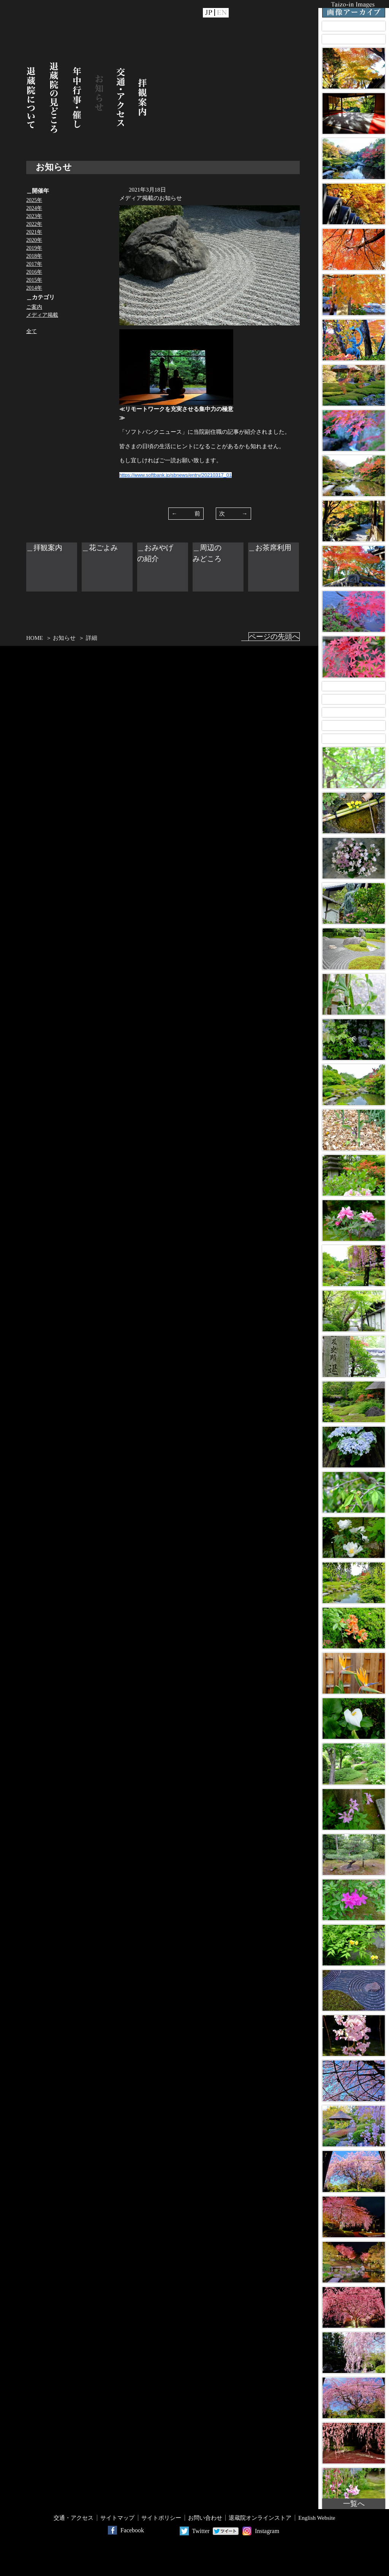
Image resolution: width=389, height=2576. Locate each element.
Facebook (132, 2530)
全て (31, 331)
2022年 (34, 224)
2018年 (34, 256)
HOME (34, 638)
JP (208, 12)
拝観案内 (142, 97)
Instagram (267, 2531)
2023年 (34, 216)
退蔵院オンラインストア (260, 2518)
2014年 (34, 288)
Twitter (201, 2531)
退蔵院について (31, 97)
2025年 (34, 200)
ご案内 (34, 307)
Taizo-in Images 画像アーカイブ (353, 8)
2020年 (34, 240)
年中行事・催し (77, 97)
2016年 (34, 272)
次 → (233, 514)
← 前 (186, 514)
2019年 (34, 248)
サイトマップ (117, 2518)
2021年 (34, 232)
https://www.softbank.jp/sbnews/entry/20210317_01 (175, 475)
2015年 (34, 280)
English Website (316, 2518)
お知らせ (99, 97)
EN (222, 12)
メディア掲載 (42, 315)
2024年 (34, 208)
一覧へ (354, 2504)
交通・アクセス (120, 97)
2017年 (34, 264)
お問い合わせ (205, 2518)
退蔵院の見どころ (54, 97)
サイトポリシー (161, 2518)
